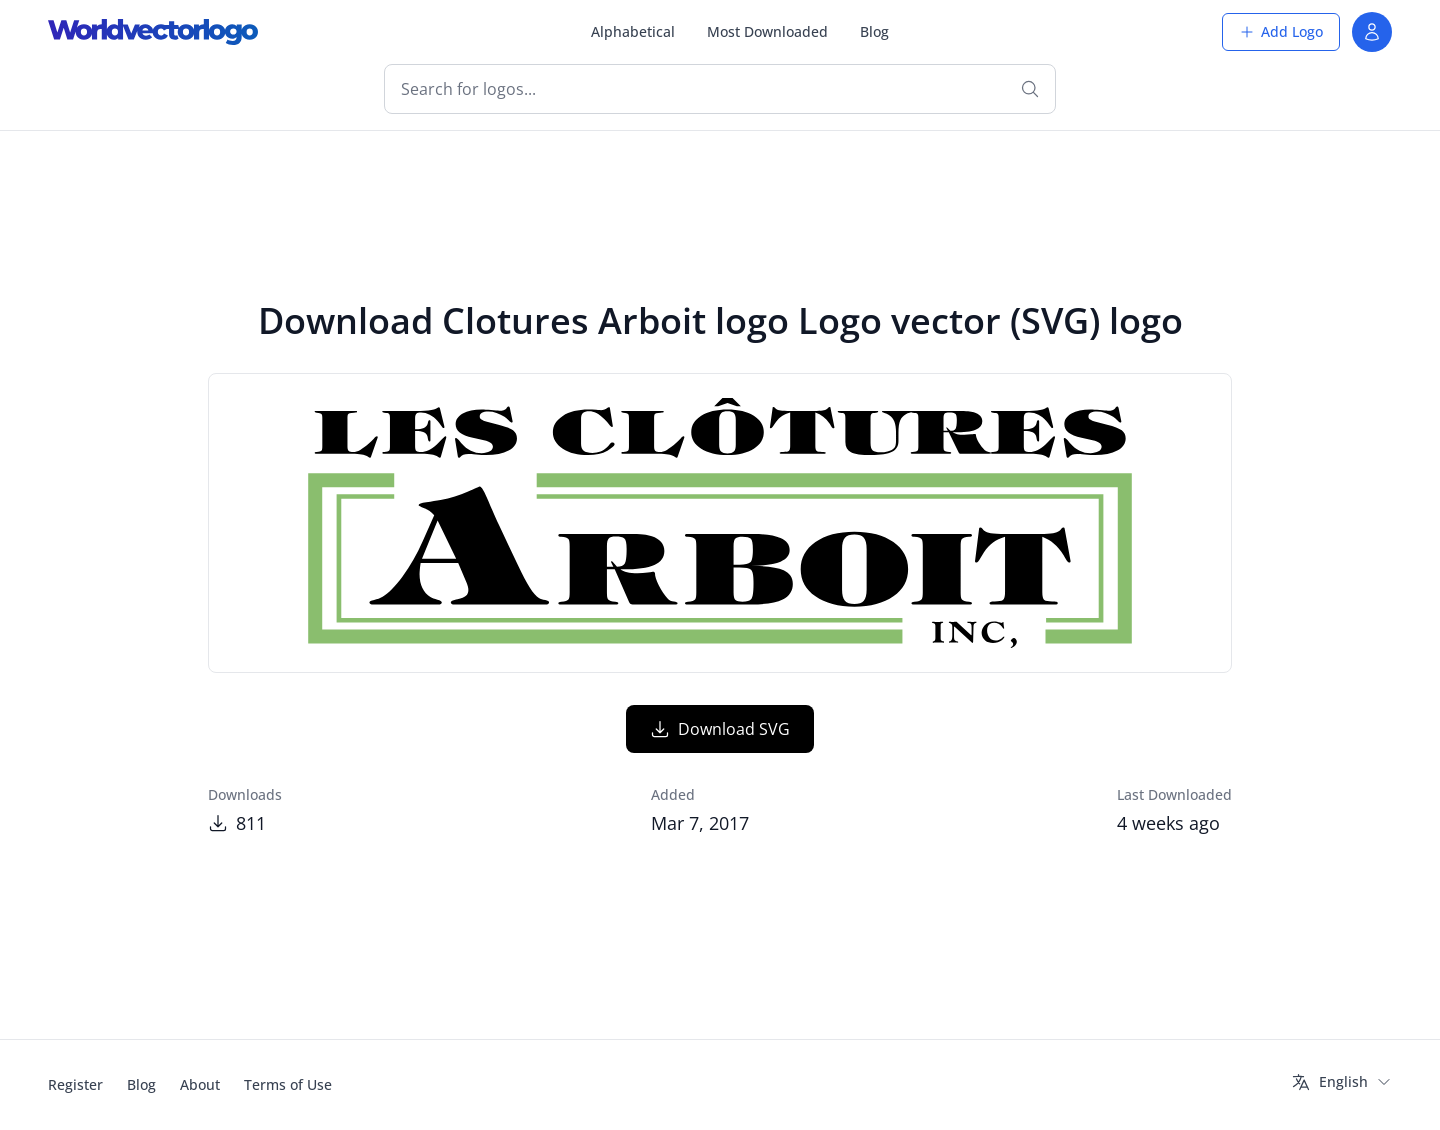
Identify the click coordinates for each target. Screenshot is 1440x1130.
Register (75, 1084)
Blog (874, 31)
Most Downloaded (767, 31)
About (200, 1084)
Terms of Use (288, 1084)
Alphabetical (633, 31)
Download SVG (720, 729)
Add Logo (1281, 31)
